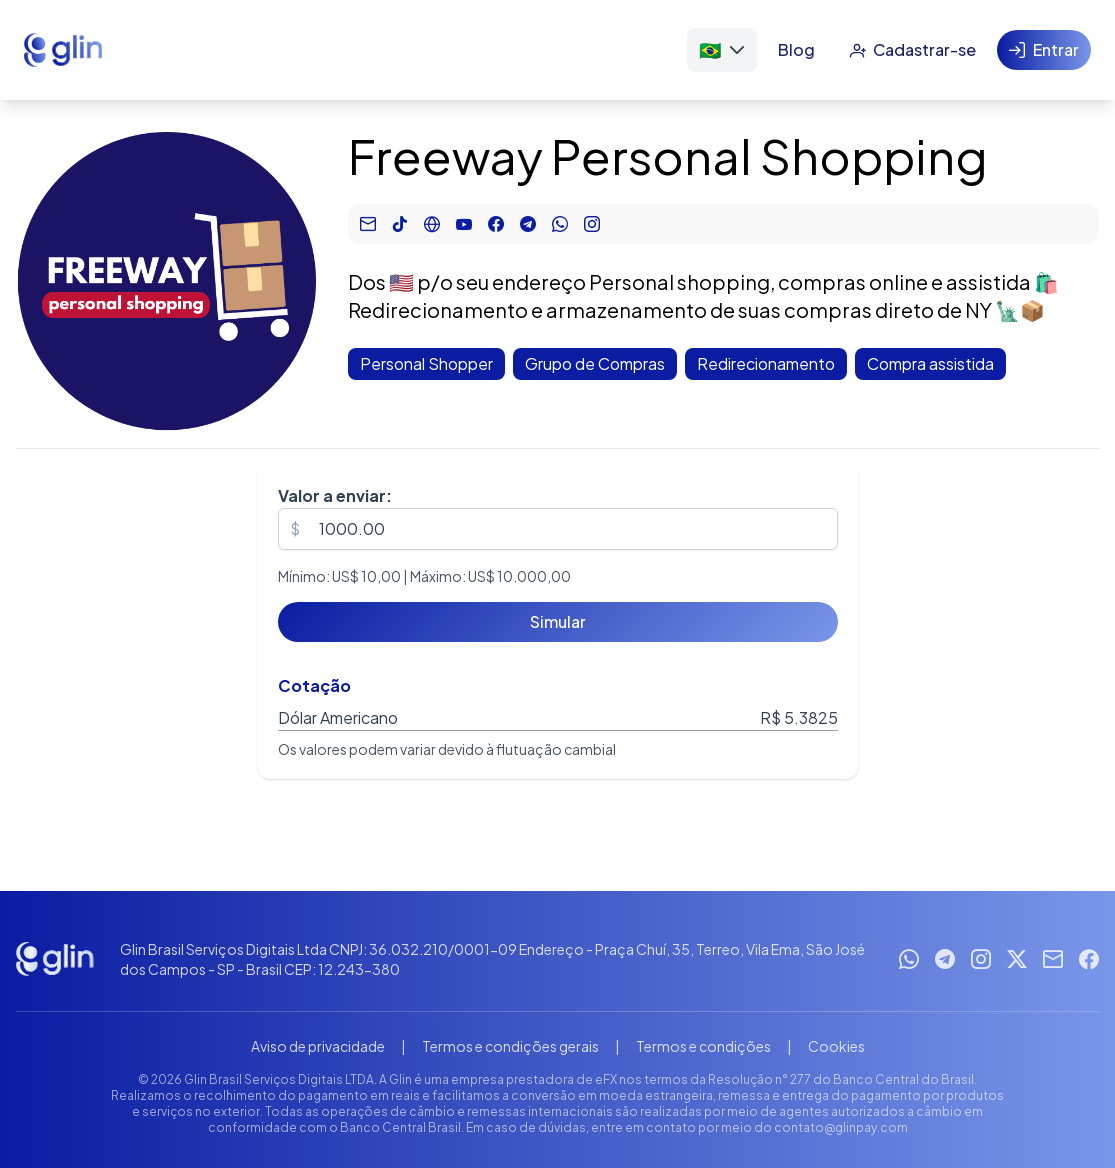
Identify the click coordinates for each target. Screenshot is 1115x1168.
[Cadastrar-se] (912, 50)
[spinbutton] (558, 529)
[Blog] (796, 50)
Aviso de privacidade (318, 1046)
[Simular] (558, 622)
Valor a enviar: (335, 495)
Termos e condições (703, 1046)
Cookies (836, 1046)
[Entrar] (1044, 50)
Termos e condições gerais (510, 1046)
